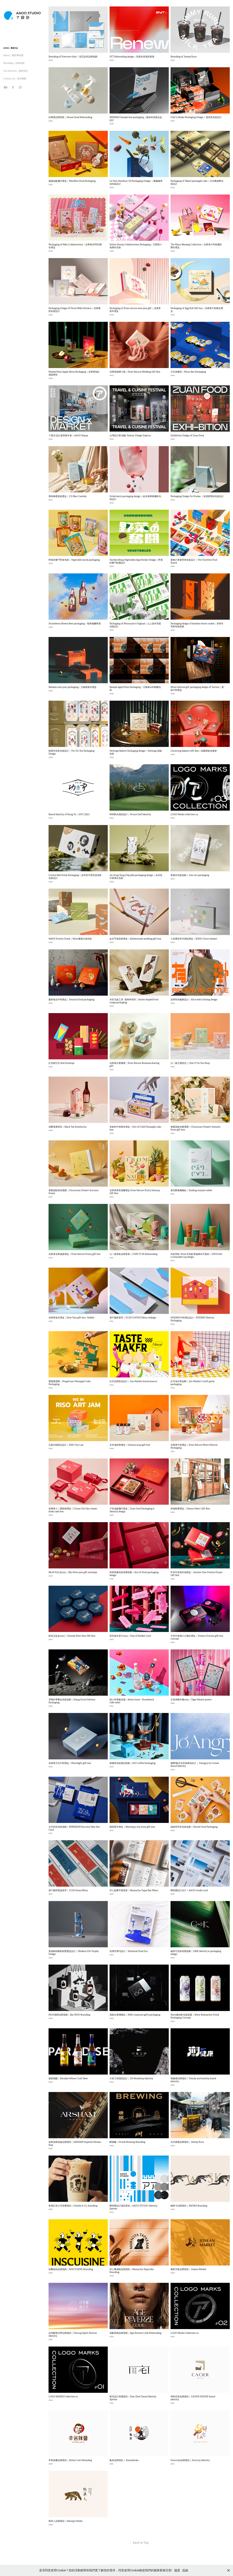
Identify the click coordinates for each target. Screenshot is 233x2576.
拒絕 (185, 2570)
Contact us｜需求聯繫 (14, 78)
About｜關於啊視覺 (13, 55)
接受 (177, 2570)
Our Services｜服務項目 (15, 70)
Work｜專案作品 (10, 48)
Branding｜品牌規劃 (13, 63)
